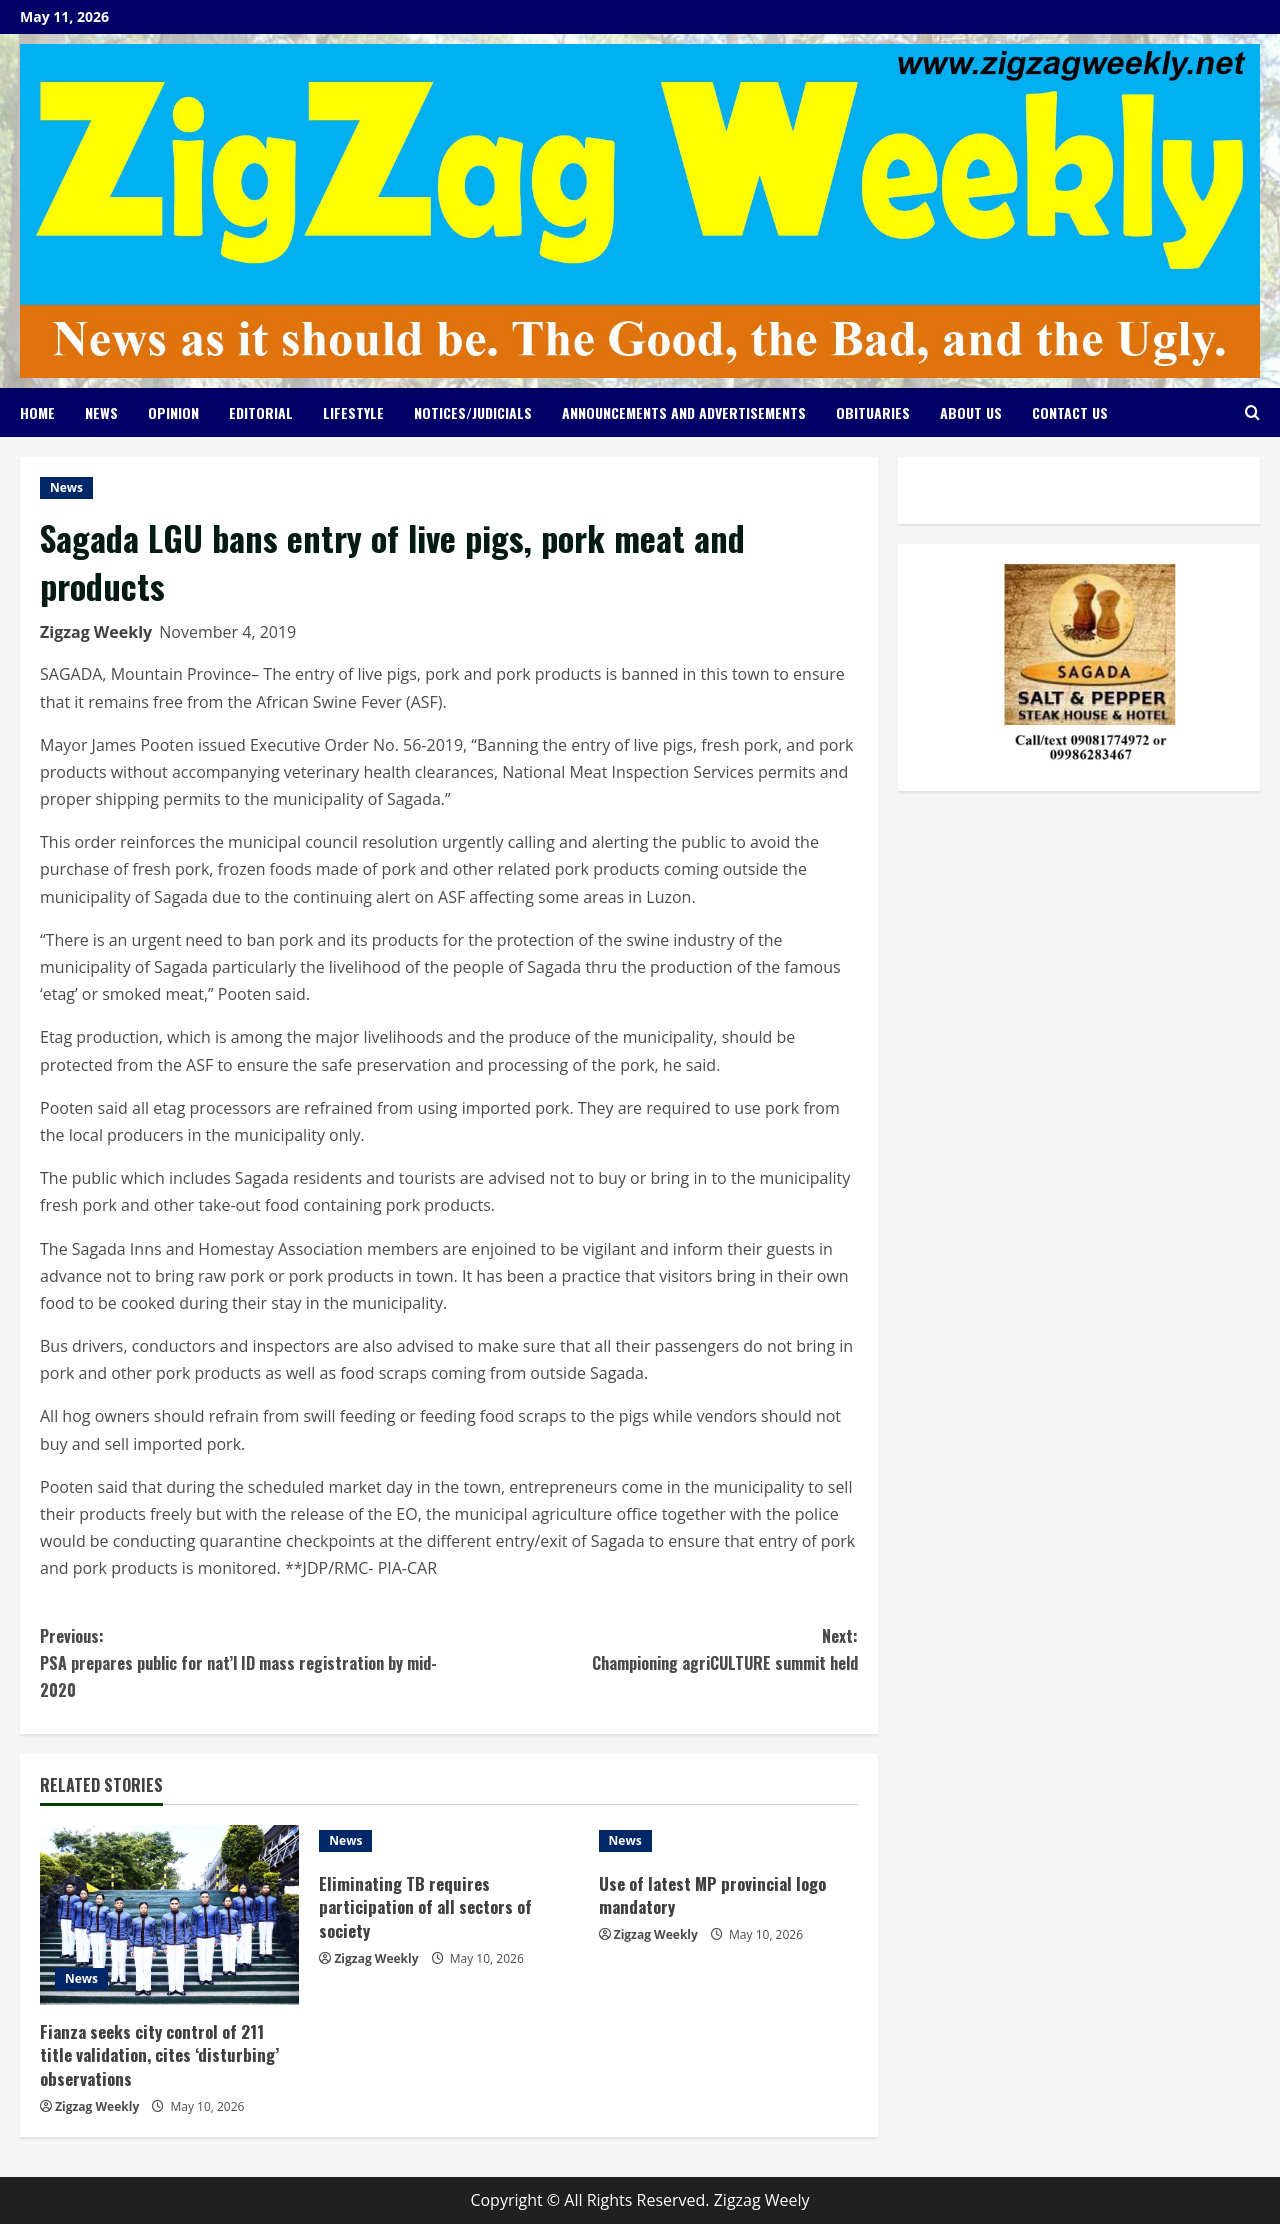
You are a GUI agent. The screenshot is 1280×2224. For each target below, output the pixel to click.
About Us (971, 412)
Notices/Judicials (473, 412)
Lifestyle (353, 412)
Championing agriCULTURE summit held (653, 1649)
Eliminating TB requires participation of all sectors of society (427, 1907)
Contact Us (1070, 412)
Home (37, 412)
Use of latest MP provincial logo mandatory (714, 1895)
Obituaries (873, 412)
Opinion (173, 412)
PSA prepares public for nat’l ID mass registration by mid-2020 (244, 1662)
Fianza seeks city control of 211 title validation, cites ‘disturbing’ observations (160, 2055)
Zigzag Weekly (96, 632)
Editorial (261, 412)
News (101, 412)
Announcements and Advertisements (684, 412)
